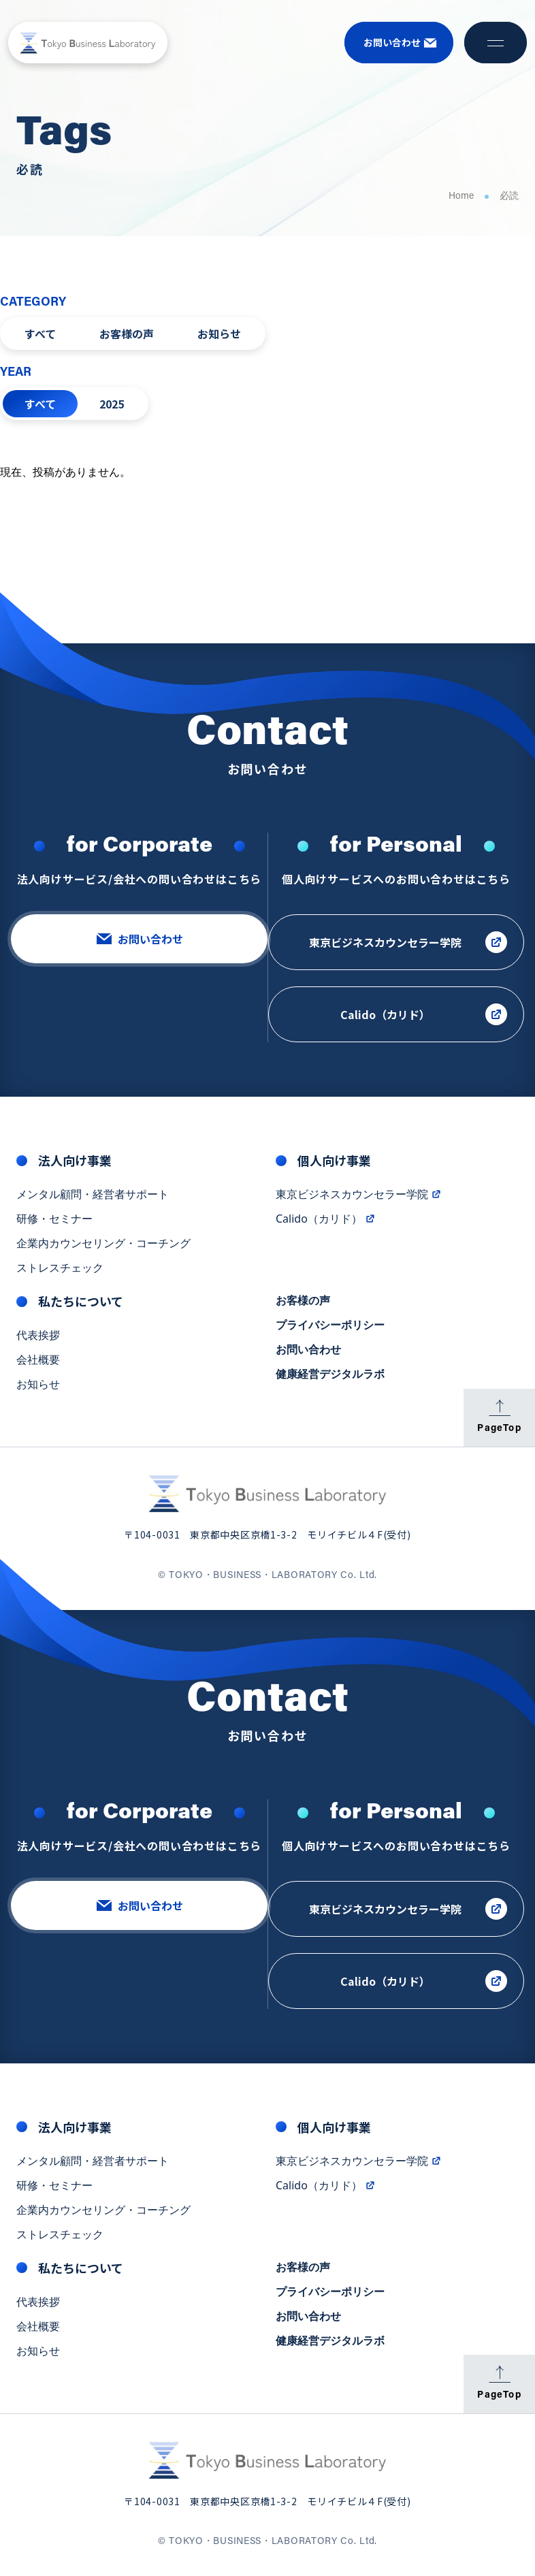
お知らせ (219, 333)
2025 (111, 404)
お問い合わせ (308, 1352)
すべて (40, 333)
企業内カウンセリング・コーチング (103, 1246)
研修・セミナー (54, 1221)
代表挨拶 (38, 1338)
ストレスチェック (59, 1270)
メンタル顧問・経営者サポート (92, 1197)
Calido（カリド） (326, 1221)
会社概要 (38, 1362)
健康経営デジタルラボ (330, 1377)
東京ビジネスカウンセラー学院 (359, 1197)
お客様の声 (126, 333)
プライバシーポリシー (330, 1328)
